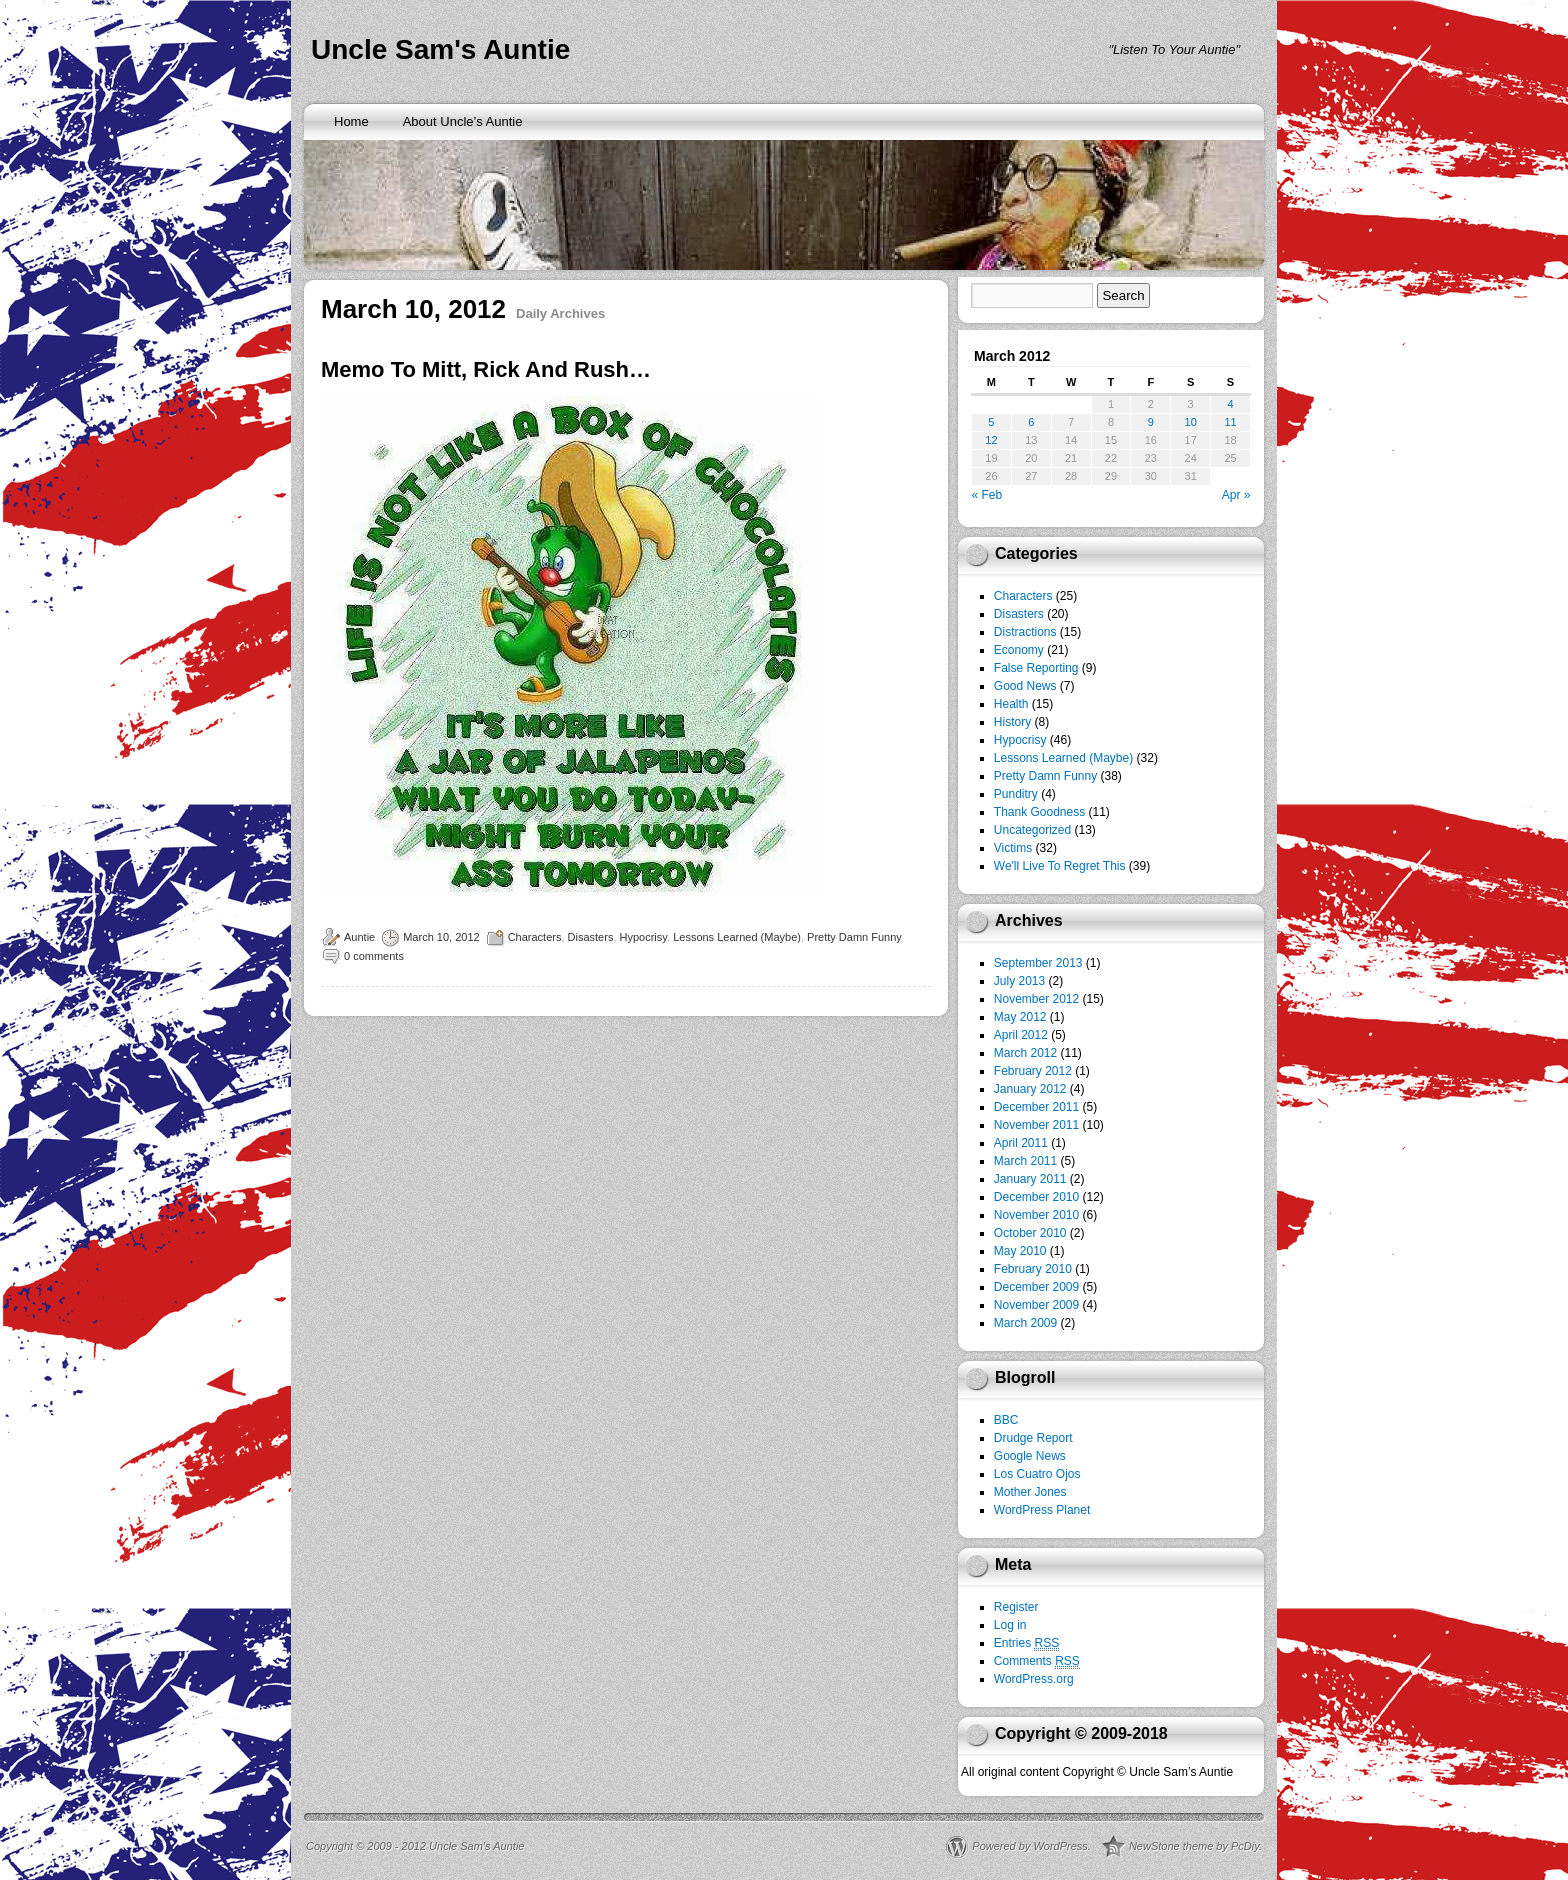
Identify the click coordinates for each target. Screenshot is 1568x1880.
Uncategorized (1032, 830)
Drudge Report (1033, 1438)
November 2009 (1036, 1305)
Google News (1030, 1456)
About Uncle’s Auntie (463, 121)
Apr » (1236, 495)
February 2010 (1033, 1269)
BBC (1006, 1420)
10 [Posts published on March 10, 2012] (1191, 422)
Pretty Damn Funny (854, 937)
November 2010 (1036, 1215)
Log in (1010, 1625)
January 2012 (1030, 1089)
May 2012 (1020, 1017)
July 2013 (1019, 981)
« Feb (987, 495)
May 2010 (1020, 1251)
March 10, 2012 (441, 937)
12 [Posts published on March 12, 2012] (991, 440)
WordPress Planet (1042, 1510)
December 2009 (1036, 1287)
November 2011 (1036, 1125)
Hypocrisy (643, 937)
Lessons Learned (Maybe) (737, 937)
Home (351, 121)
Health (1011, 704)
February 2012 (1033, 1071)
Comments (1037, 1661)
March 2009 (1025, 1323)
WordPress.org (1034, 1679)
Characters (535, 937)
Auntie (359, 937)
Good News (1025, 686)
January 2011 (1030, 1179)
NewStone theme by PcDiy (1194, 1846)
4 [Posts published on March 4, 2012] (1230, 404)
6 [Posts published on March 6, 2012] (1031, 422)
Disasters (591, 937)
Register (1016, 1607)
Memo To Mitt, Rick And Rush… (486, 369)
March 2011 (1025, 1161)
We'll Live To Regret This (1060, 866)
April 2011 (1021, 1143)
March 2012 (1025, 1053)
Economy (1019, 650)
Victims (1013, 848)
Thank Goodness (1039, 812)
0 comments (374, 956)
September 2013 (1038, 963)
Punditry (1016, 794)
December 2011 (1036, 1107)
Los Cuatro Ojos (1037, 1474)
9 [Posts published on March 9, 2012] (1151, 422)
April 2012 (1021, 1035)
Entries (1026, 1643)
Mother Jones (1030, 1492)
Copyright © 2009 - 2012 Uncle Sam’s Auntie (415, 1846)
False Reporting (1036, 668)
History (1012, 722)
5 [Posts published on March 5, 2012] (991, 422)
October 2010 (1030, 1233)
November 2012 (1036, 999)
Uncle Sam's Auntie (440, 49)
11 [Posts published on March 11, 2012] (1230, 422)
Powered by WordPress (1030, 1846)
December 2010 (1036, 1197)
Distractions (1025, 632)
